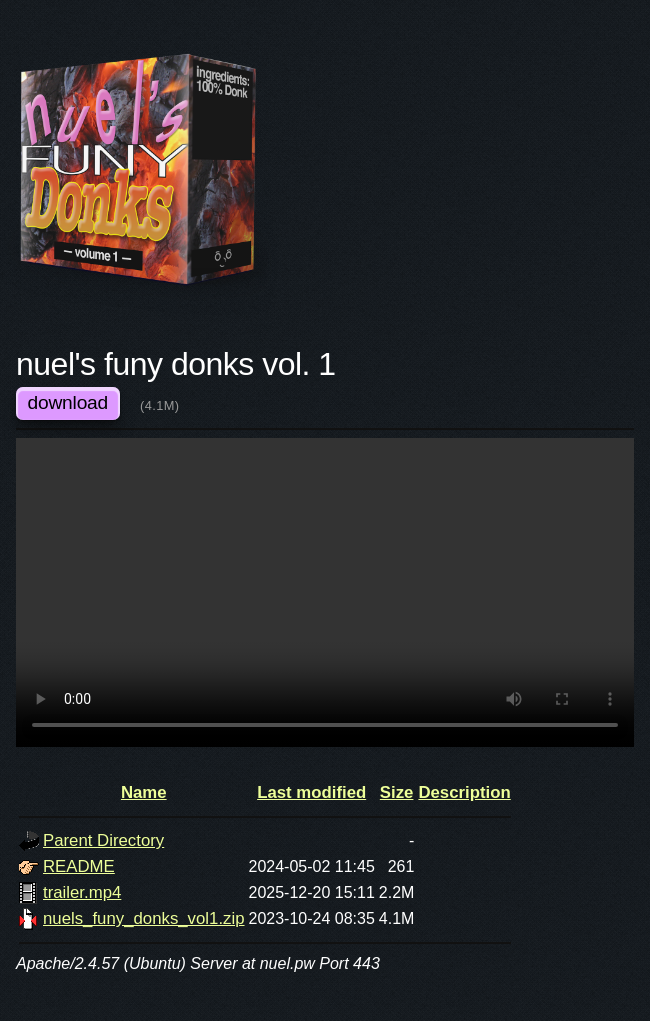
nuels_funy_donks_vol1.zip (144, 918)
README (79, 866)
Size (397, 792)
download (68, 402)
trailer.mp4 (82, 892)
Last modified (311, 792)
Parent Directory (103, 840)
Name (144, 792)
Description (464, 792)
